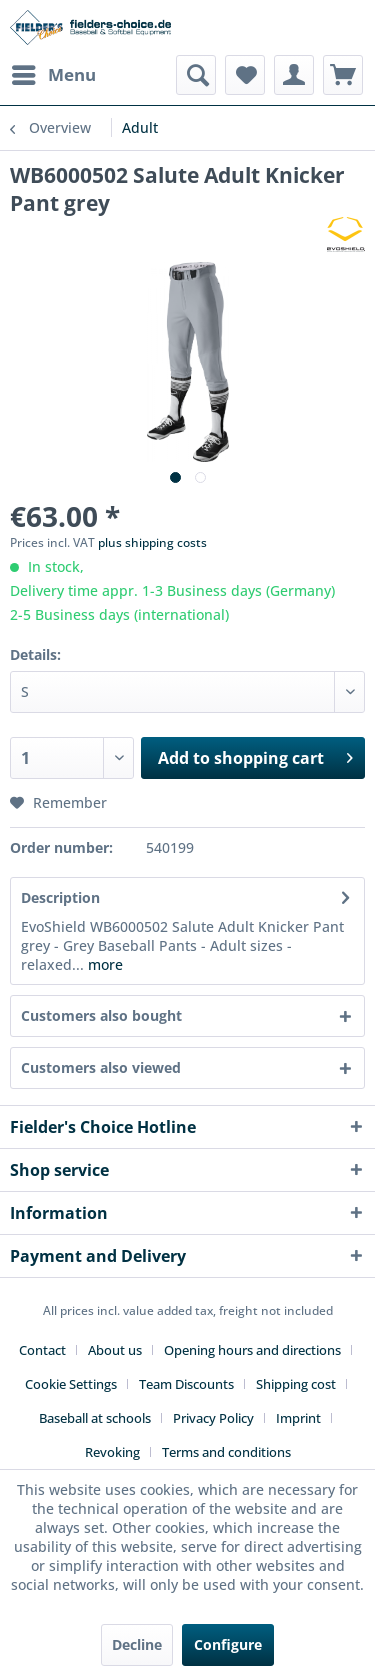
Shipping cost (296, 1384)
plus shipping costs (152, 542)
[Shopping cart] (343, 75)
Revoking (112, 1452)
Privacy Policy (213, 1418)
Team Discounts (186, 1384)
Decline (137, 1644)
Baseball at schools (95, 1418)
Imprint (298, 1418)
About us (115, 1350)
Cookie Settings (71, 1384)
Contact (42, 1350)
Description (60, 897)
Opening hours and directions (252, 1350)
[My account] (294, 75)
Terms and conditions (226, 1452)
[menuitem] (53, 75)
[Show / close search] (196, 75)
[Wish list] (245, 75)
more (103, 964)
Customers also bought (101, 1015)
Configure (228, 1644)
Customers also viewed (101, 1067)
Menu (54, 72)
